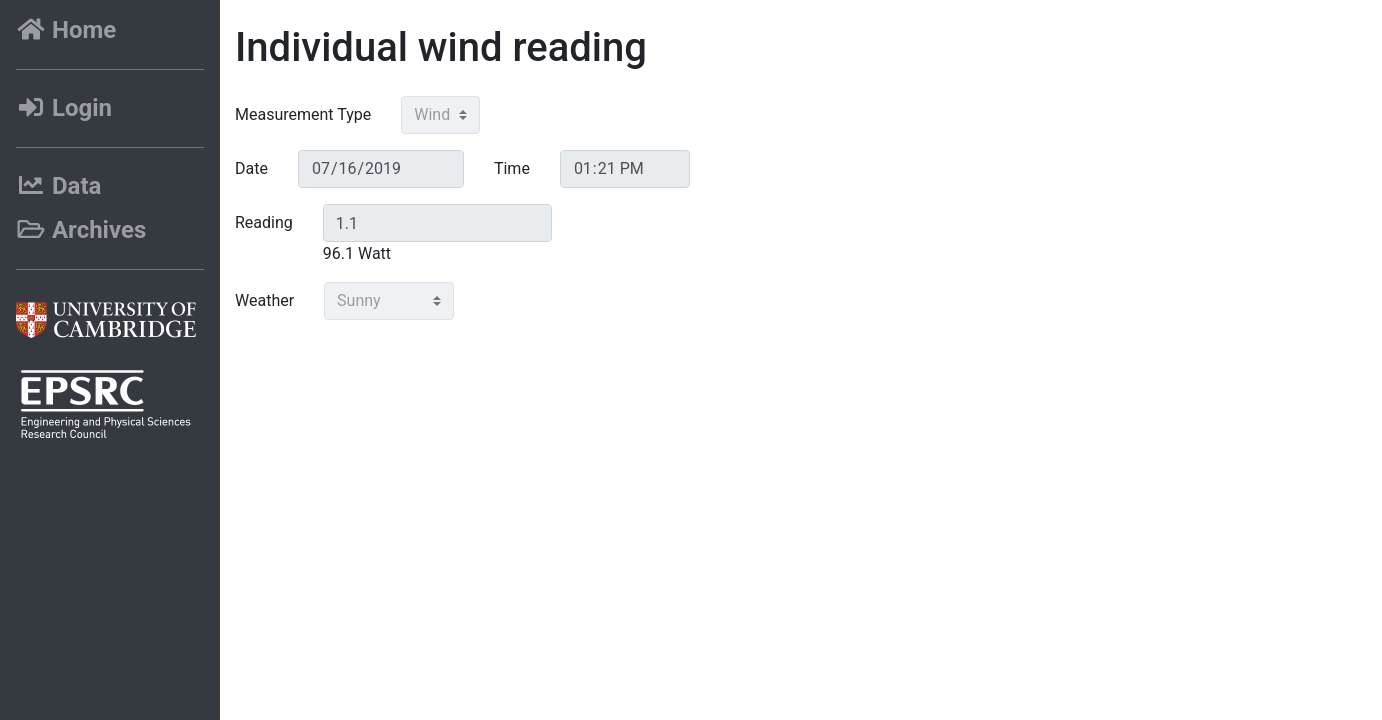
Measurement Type (303, 114)
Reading (264, 222)
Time (512, 168)
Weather (264, 300)
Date (251, 168)
